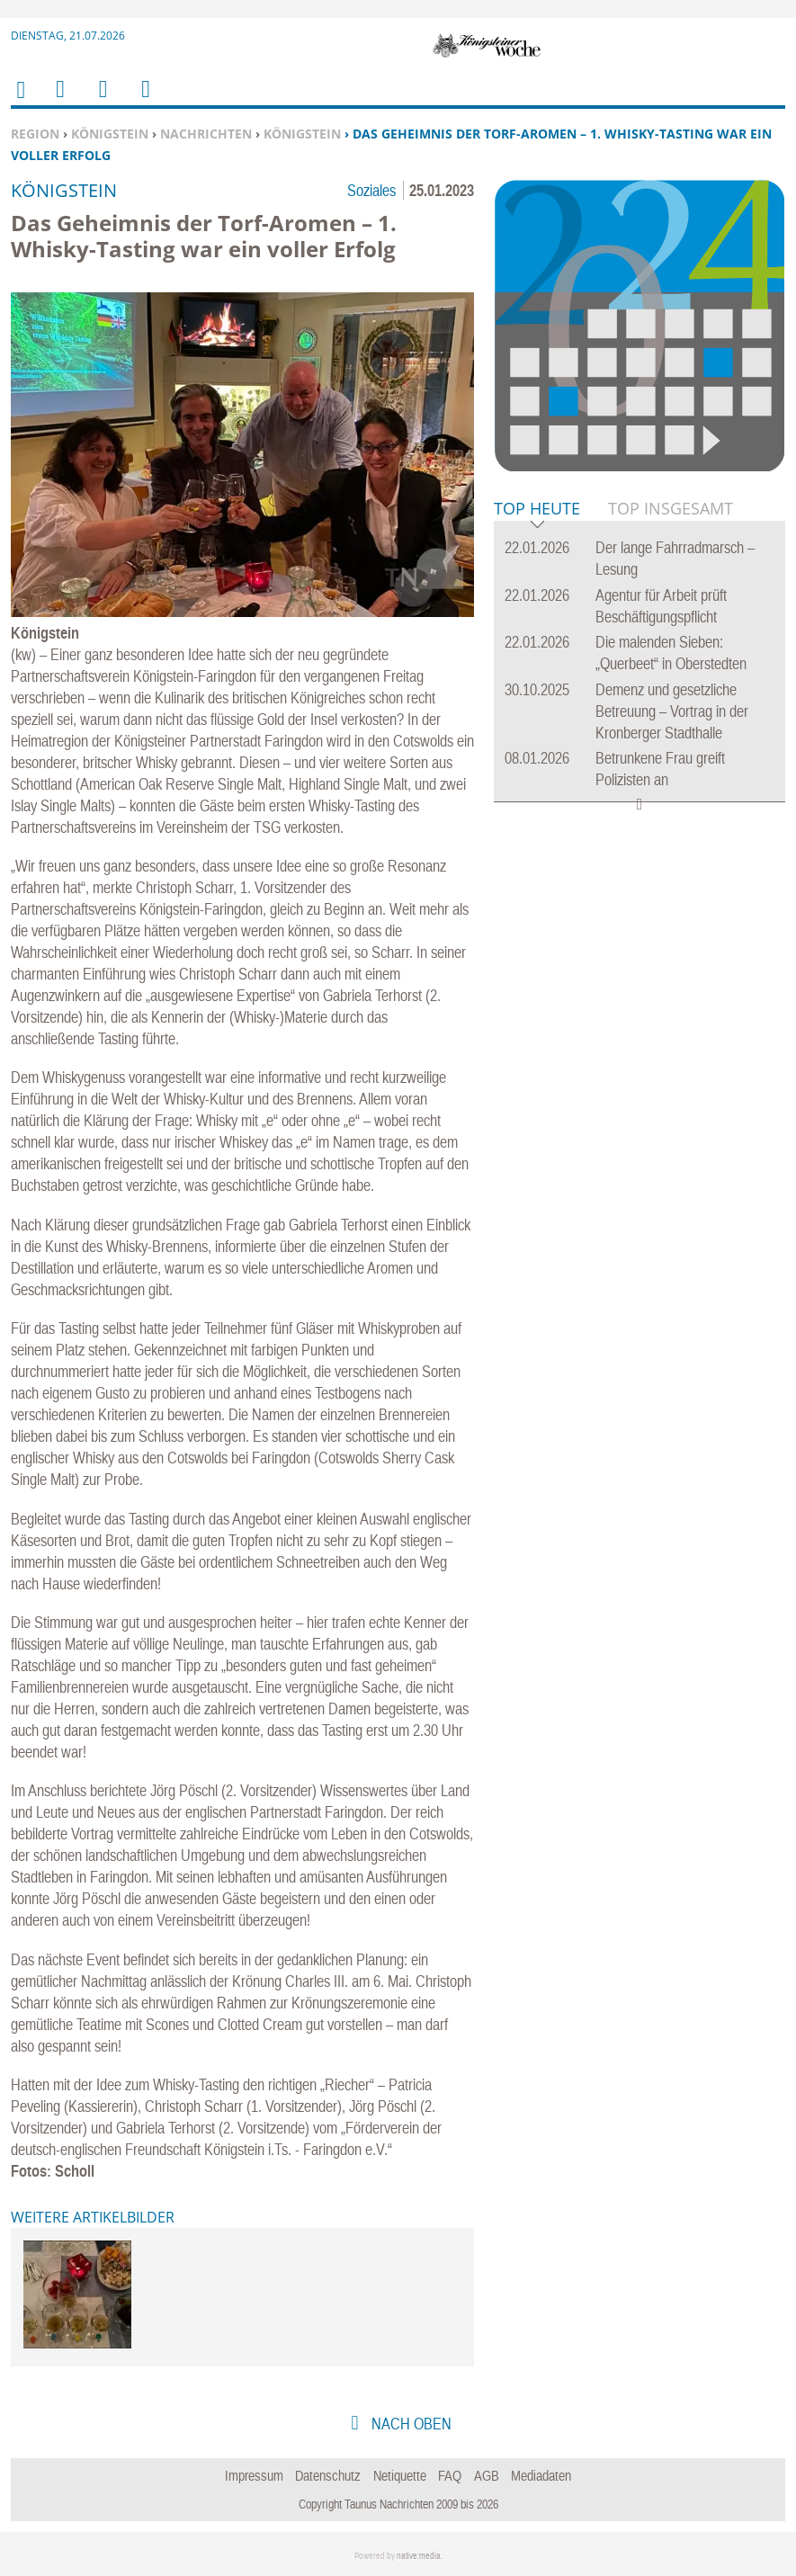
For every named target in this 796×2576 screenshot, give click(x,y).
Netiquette (399, 2475)
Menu (59, 100)
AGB (486, 2475)
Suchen (100, 100)
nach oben (410, 2423)
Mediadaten (541, 2475)
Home (20, 101)
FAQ (449, 2475)
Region (35, 133)
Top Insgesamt (670, 508)
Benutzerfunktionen (144, 100)
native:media (419, 2556)
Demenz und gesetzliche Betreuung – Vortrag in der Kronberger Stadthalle (671, 711)
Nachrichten (206, 133)
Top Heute (537, 509)
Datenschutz (328, 2475)
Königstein (109, 133)
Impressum (254, 2475)
